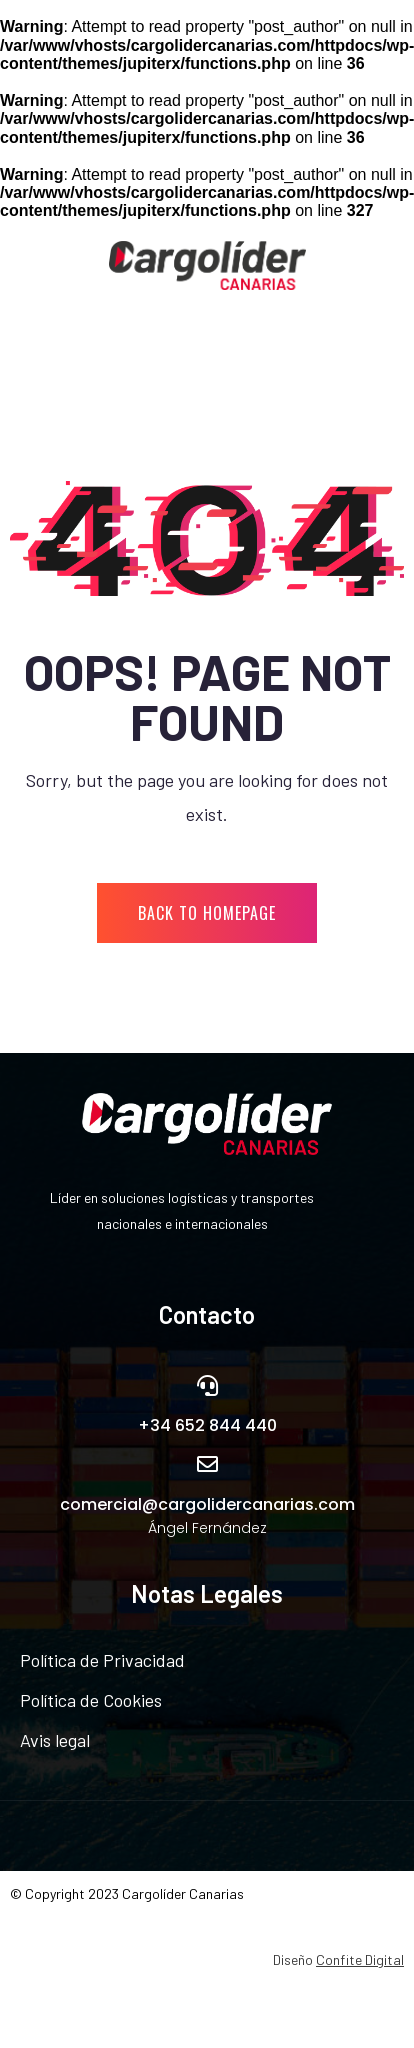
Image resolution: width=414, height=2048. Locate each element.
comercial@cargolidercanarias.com (207, 1504)
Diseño (338, 1959)
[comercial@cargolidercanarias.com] (207, 1464)
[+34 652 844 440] (207, 1385)
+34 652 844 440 (207, 1425)
